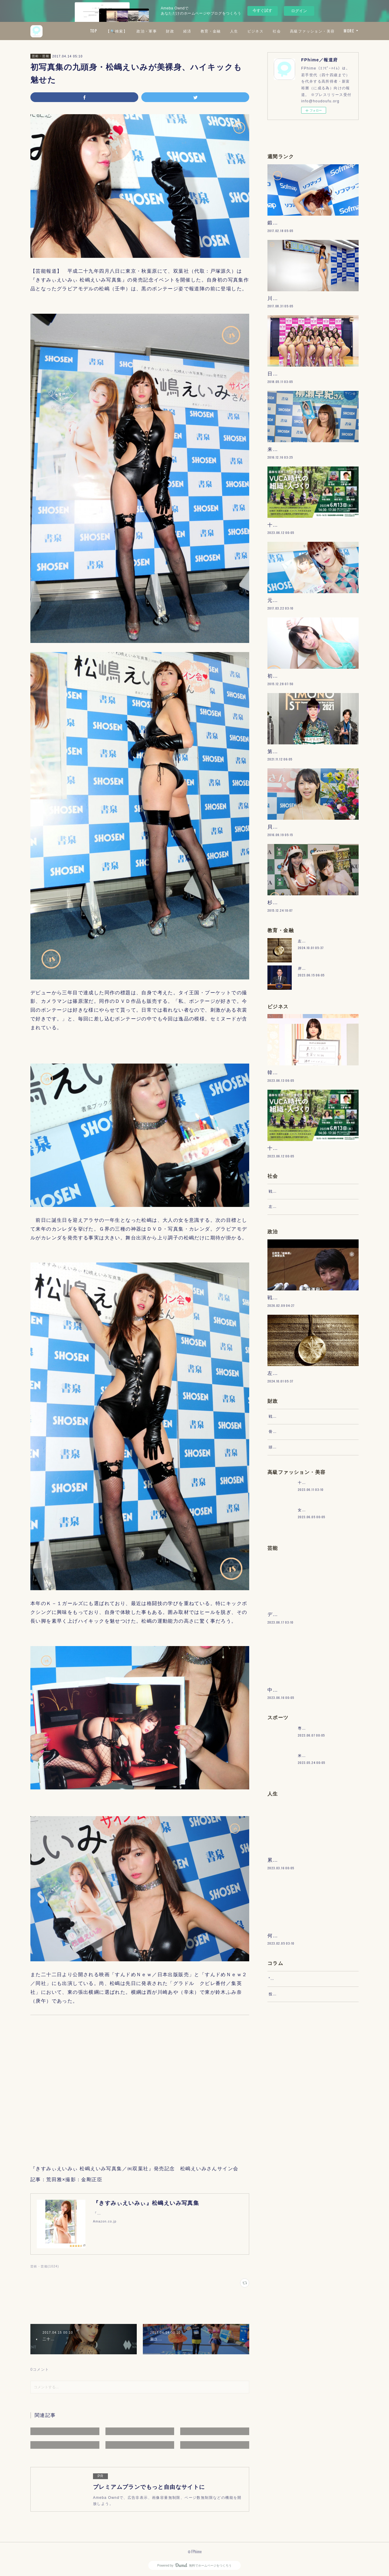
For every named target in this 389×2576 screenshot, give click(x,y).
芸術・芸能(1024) (44, 2266)
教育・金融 (264, 30)
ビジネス (309, 30)
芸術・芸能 (40, 56)
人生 (288, 30)
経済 (241, 30)
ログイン (299, 11)
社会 (331, 30)
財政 (224, 30)
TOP (147, 30)
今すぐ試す (262, 10)
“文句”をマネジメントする (293, 2169)
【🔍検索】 (170, 30)
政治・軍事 (201, 30)
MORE (349, 30)
